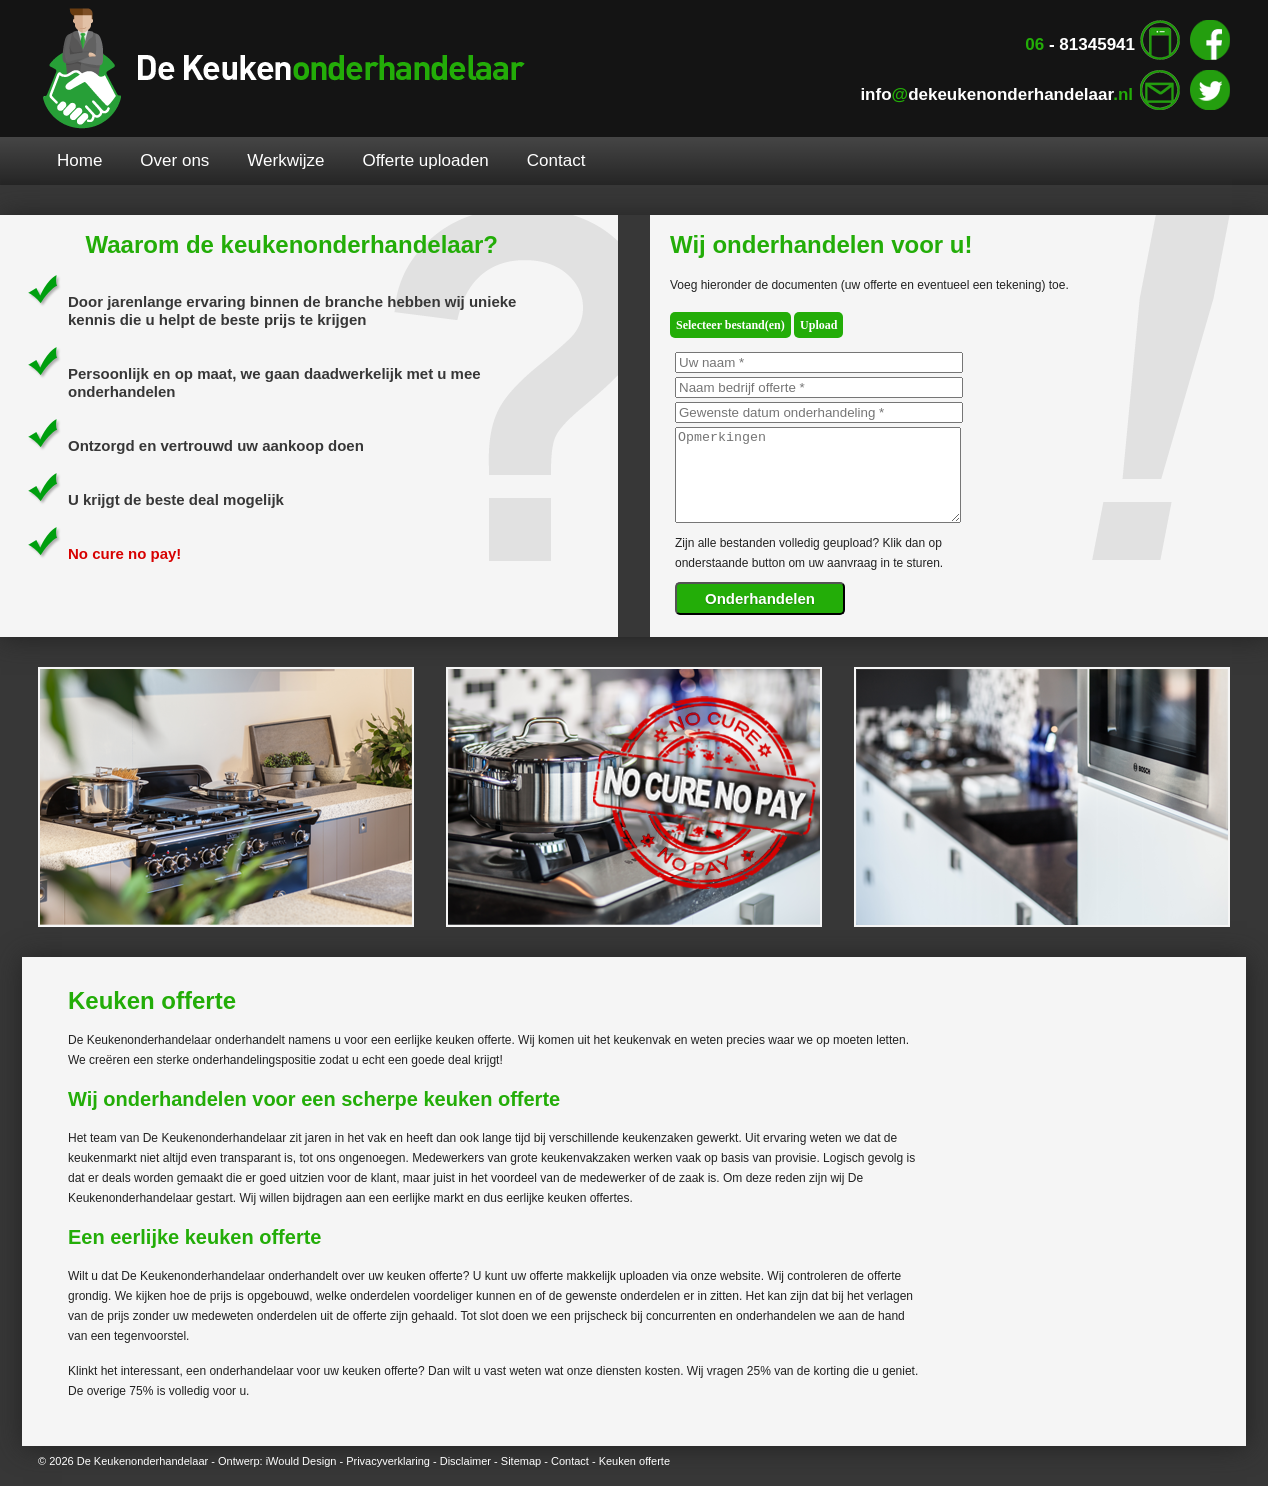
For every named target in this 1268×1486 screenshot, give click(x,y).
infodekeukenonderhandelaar (996, 94)
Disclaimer (465, 1461)
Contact (570, 1461)
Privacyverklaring (388, 1461)
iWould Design (301, 1461)
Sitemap (521, 1461)
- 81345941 (1080, 44)
